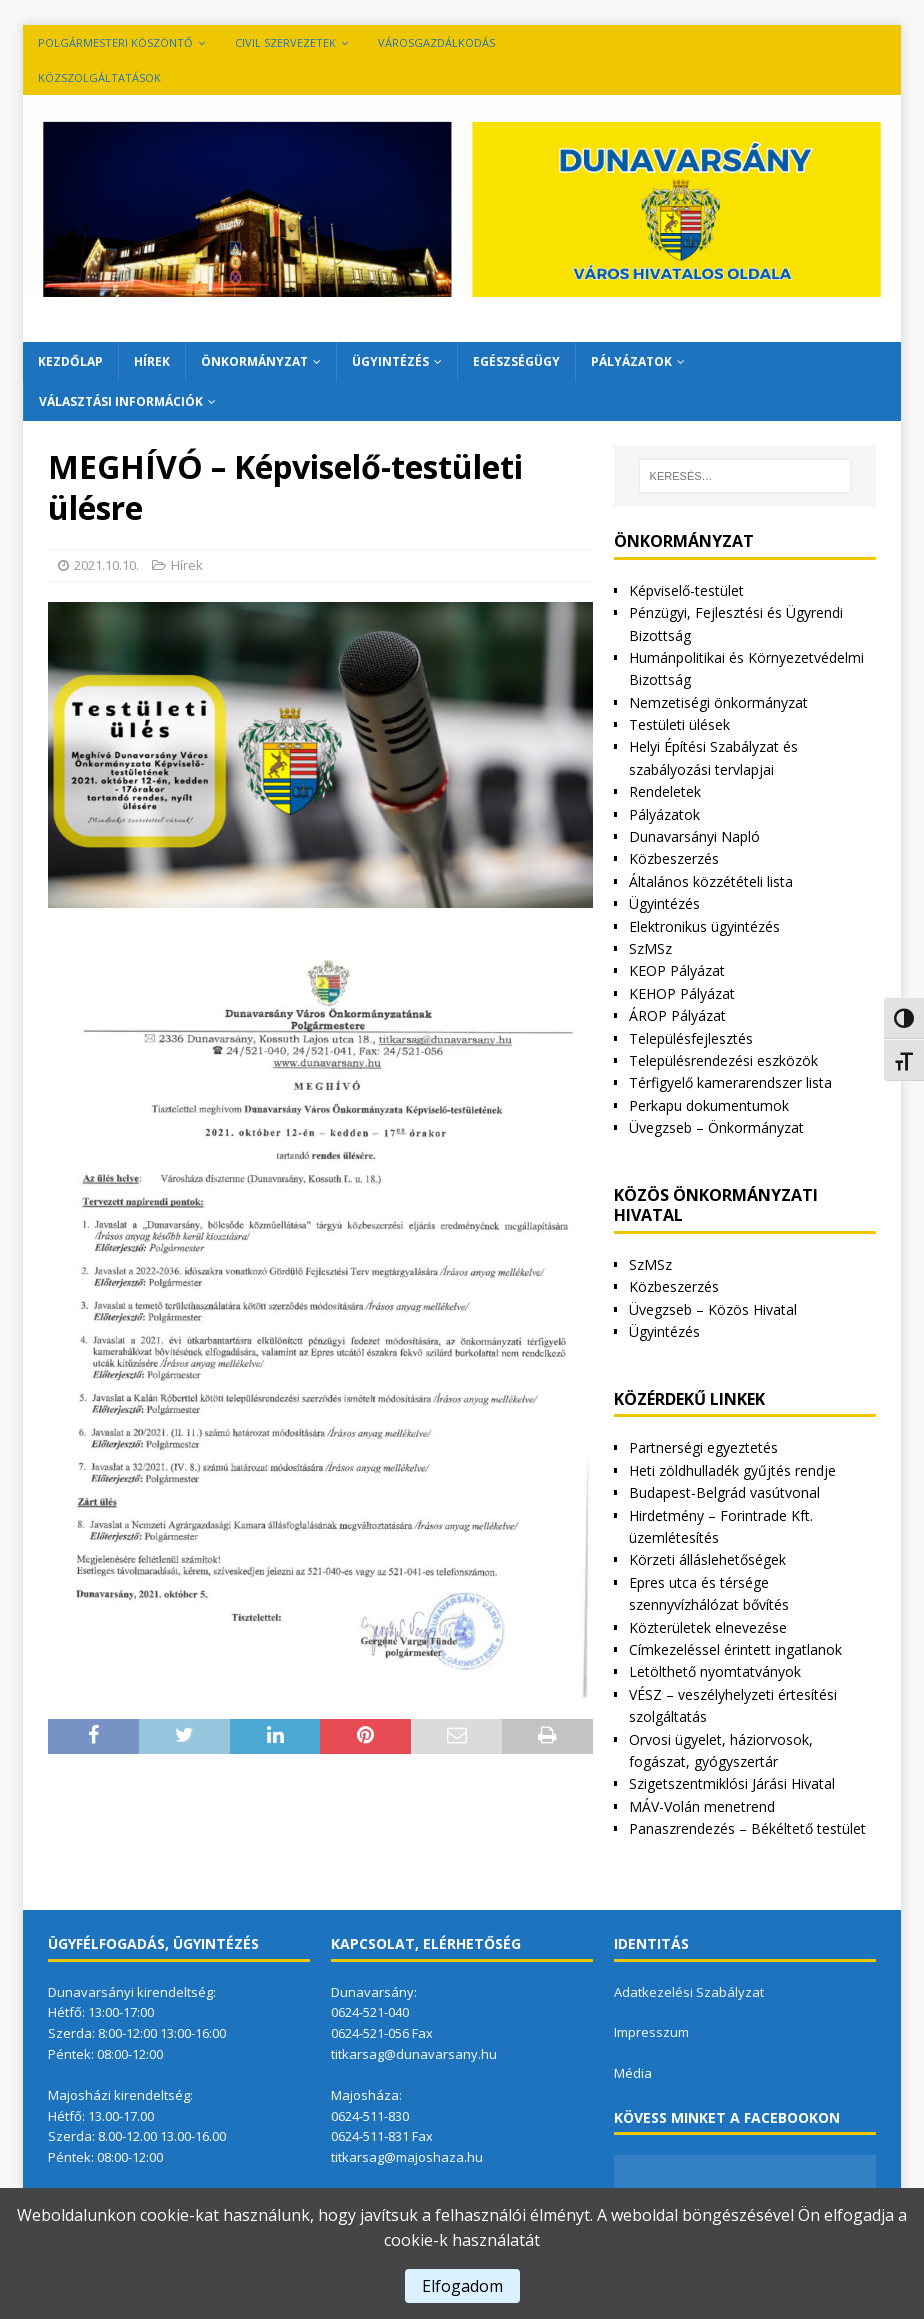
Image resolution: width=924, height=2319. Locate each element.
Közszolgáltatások (99, 77)
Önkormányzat (254, 361)
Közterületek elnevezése (708, 1627)
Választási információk (121, 401)
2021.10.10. (106, 565)
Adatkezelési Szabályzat (689, 1992)
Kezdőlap (70, 361)
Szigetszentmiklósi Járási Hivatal (732, 1783)
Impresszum (651, 2032)
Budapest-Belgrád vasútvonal (724, 1492)
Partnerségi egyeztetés (703, 1447)
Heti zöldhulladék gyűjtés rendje (732, 1470)
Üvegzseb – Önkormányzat (716, 1127)
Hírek (152, 361)
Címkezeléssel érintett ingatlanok (735, 1649)
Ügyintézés (390, 361)
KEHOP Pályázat (682, 993)
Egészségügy (516, 361)
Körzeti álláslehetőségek (707, 1559)
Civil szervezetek (285, 42)
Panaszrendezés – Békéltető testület (747, 1828)
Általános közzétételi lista (711, 881)
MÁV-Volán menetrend (702, 1806)
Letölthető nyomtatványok (715, 1671)
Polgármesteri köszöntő (115, 42)
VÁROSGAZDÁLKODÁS (436, 42)
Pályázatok (631, 361)
